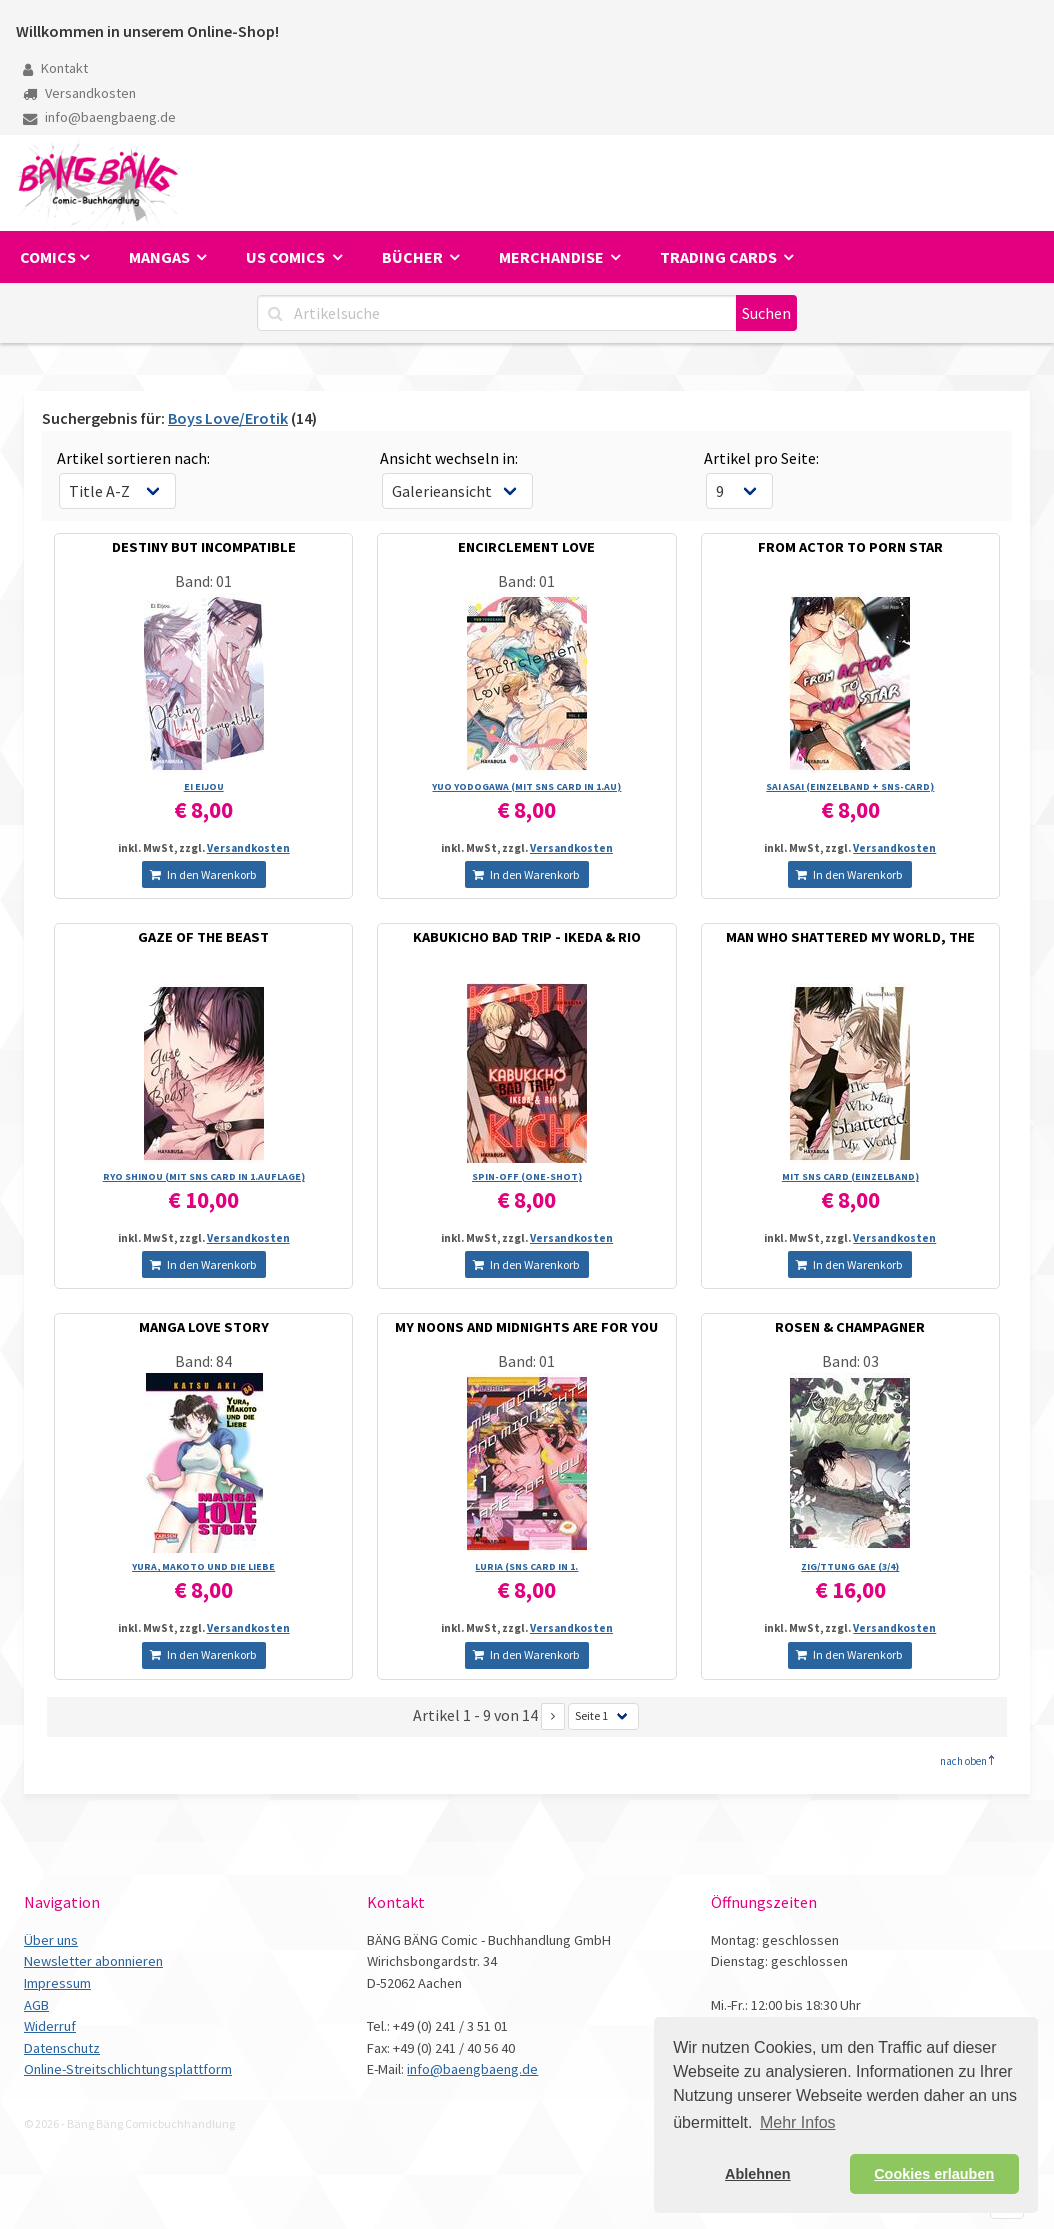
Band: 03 (850, 1361)
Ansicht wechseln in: (449, 458)
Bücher (414, 257)
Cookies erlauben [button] (934, 2174)
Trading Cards (720, 257)
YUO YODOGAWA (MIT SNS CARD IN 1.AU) (526, 786)
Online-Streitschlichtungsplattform (128, 2069)
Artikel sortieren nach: (133, 458)
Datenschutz (62, 2048)
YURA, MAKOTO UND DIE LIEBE (203, 1566)
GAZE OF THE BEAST (203, 937)
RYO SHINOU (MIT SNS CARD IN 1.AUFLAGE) (204, 1176)
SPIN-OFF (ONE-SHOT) (527, 1176)
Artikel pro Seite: (761, 458)
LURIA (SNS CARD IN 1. (526, 1566)
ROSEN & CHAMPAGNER (850, 1327)
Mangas (161, 257)
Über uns (51, 1940)
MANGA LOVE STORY (204, 1327)
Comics (48, 257)
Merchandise (553, 257)
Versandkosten (79, 93)
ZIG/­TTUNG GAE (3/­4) (850, 1566)
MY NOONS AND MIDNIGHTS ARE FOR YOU (526, 1327)
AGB (36, 2005)
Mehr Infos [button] (798, 2122)
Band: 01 (203, 581)
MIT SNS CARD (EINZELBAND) (850, 1176)
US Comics (287, 257)
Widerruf (50, 2026)
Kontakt (55, 68)
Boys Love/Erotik (228, 418)
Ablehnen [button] (758, 2174)
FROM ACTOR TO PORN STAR (850, 547)
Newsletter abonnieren (93, 1961)
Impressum (57, 1983)
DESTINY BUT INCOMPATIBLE (204, 547)
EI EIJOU (204, 786)
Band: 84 (203, 1361)
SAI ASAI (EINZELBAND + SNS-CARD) (850, 786)
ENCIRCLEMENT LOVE (526, 547)
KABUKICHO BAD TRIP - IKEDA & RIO (527, 937)
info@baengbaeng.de (99, 117)
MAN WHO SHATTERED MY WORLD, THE (850, 937)
